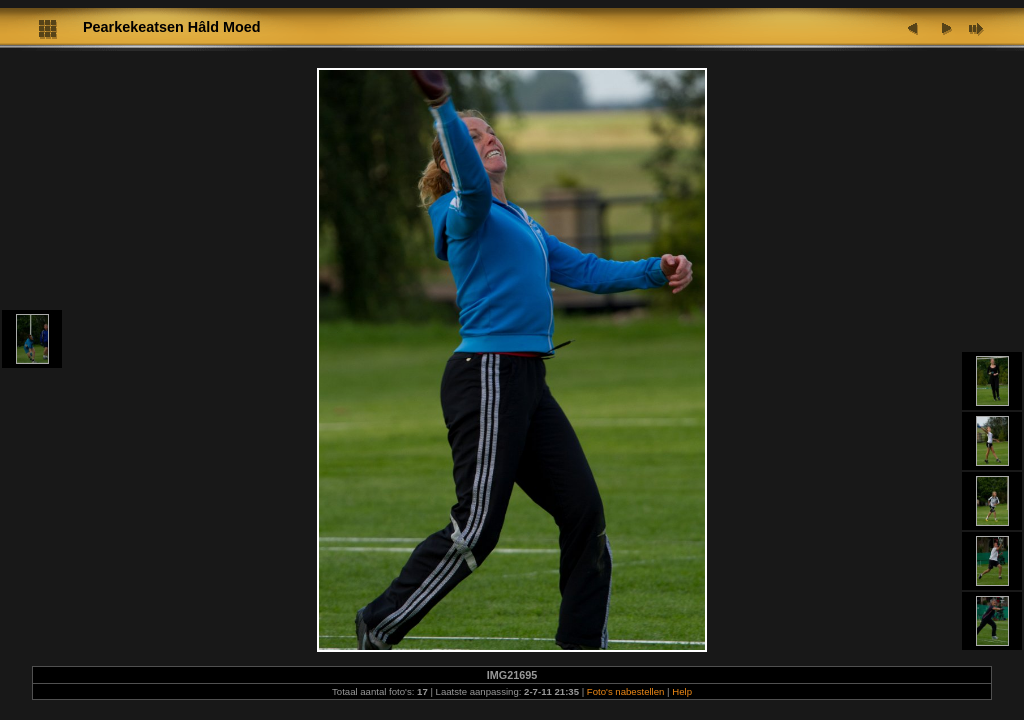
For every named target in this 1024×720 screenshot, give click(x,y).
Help (682, 691)
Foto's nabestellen (626, 691)
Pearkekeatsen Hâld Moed (172, 27)
